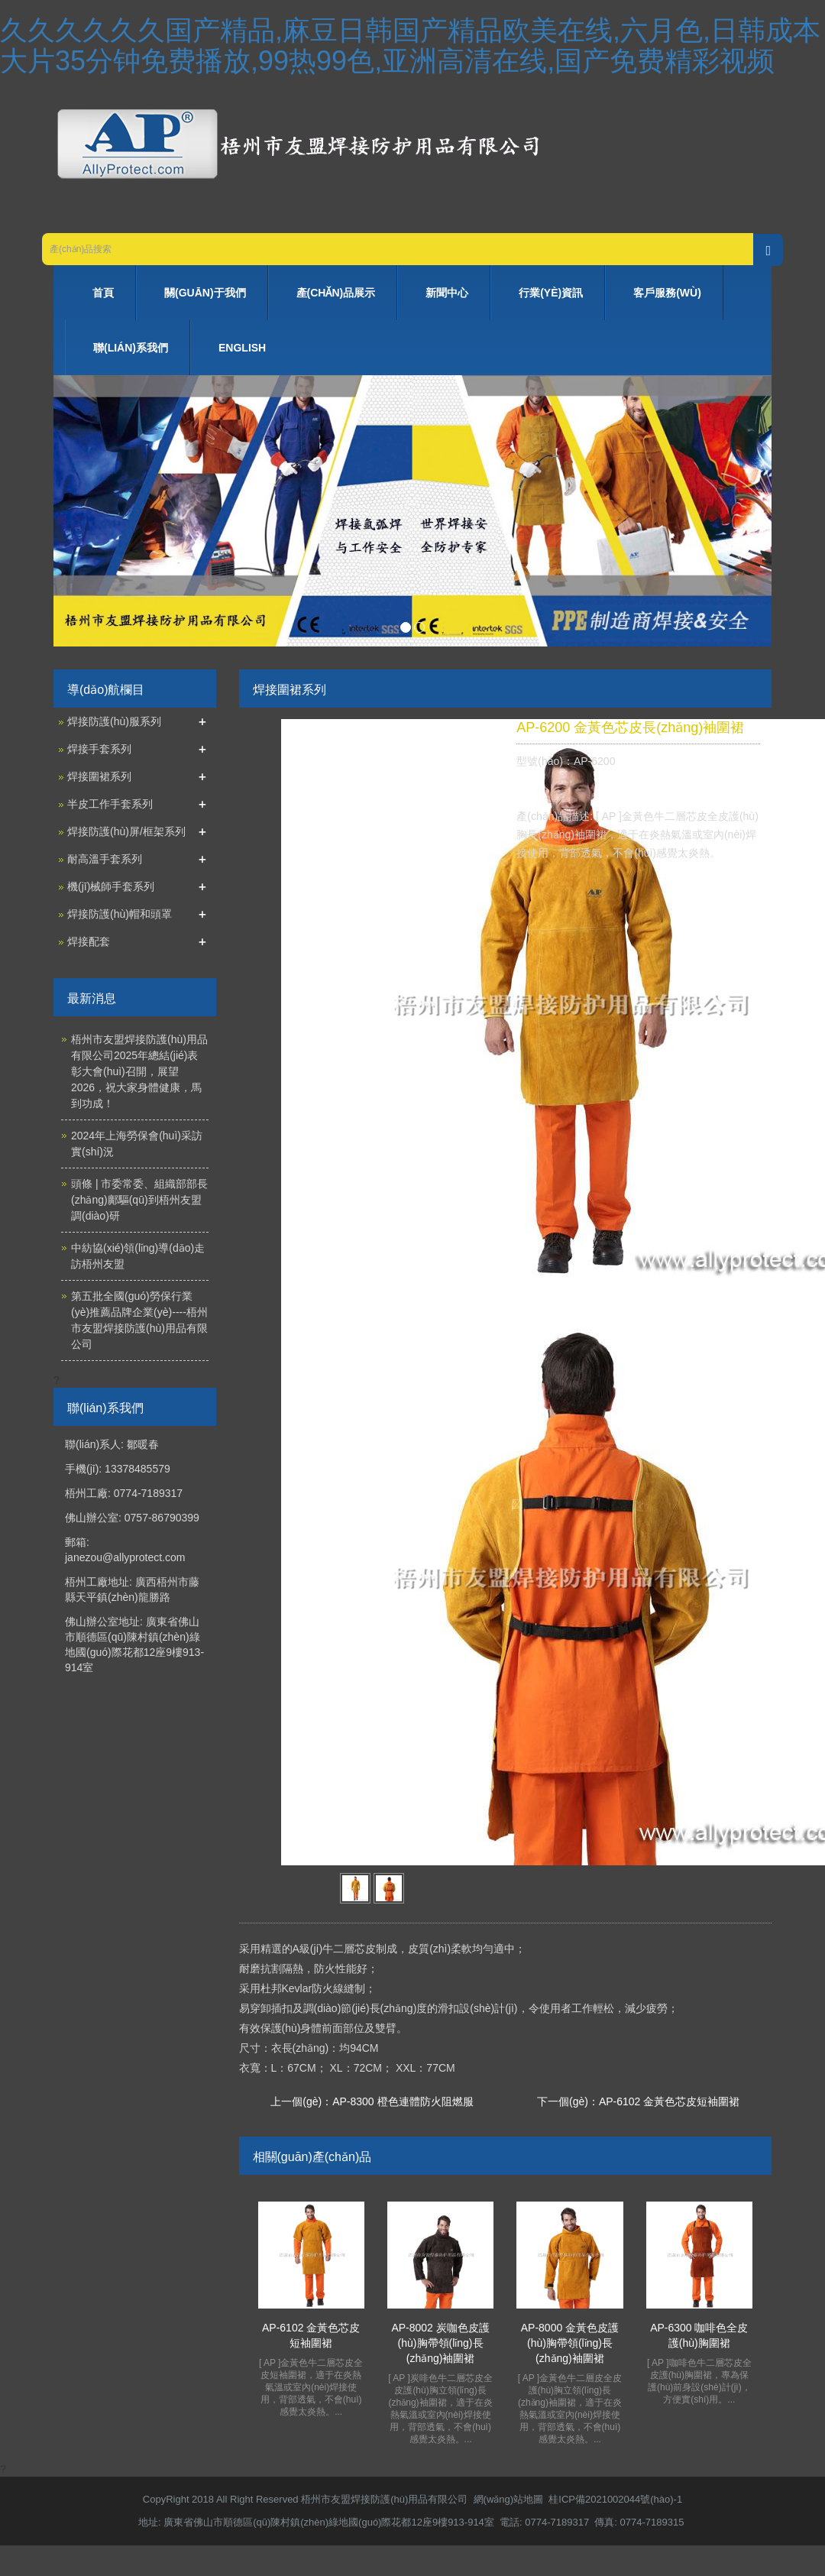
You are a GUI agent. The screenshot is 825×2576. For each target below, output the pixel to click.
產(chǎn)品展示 (336, 293)
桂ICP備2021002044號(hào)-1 (615, 2499)
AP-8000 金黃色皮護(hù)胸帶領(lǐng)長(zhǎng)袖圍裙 (570, 2343)
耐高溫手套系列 (104, 859)
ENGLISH (242, 348)
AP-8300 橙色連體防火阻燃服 (402, 2101)
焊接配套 (88, 941)
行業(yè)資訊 (551, 293)
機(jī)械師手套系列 (110, 886)
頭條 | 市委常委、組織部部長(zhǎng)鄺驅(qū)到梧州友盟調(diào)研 (139, 1200)
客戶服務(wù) (667, 293)
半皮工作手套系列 (110, 804)
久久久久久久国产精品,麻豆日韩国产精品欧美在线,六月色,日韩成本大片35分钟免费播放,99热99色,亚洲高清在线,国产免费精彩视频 (410, 45)
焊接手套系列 (99, 749)
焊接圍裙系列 (99, 776)
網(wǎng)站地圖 (509, 2499)
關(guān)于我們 (205, 293)
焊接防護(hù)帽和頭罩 (119, 914)
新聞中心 (446, 293)
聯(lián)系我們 (130, 348)
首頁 (103, 293)
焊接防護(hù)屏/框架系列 (126, 831)
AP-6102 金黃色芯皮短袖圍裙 (669, 2101)
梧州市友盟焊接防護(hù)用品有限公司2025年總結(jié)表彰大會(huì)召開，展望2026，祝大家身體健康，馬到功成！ (139, 1071)
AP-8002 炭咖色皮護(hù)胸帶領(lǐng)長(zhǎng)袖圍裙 (440, 2343)
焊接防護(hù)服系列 (114, 721)
